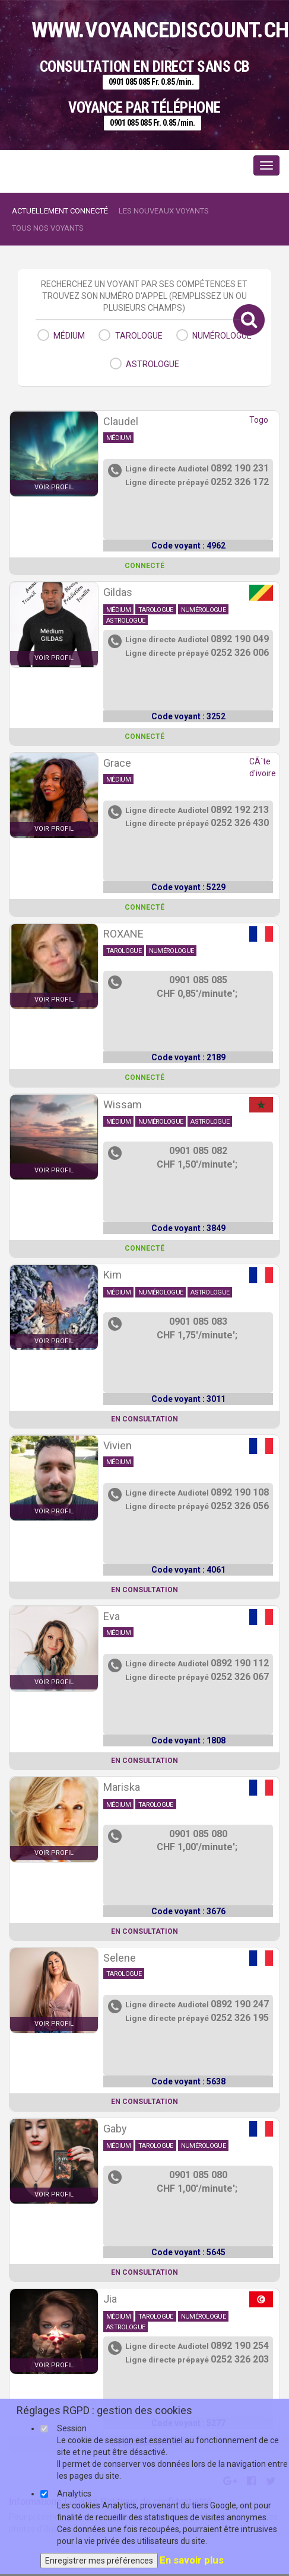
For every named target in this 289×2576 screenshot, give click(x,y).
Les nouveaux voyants (164, 210)
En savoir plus (192, 2560)
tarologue (139, 335)
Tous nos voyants (48, 228)
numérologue (222, 335)
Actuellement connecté (60, 210)
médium (69, 335)
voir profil (54, 487)
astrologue (152, 364)
